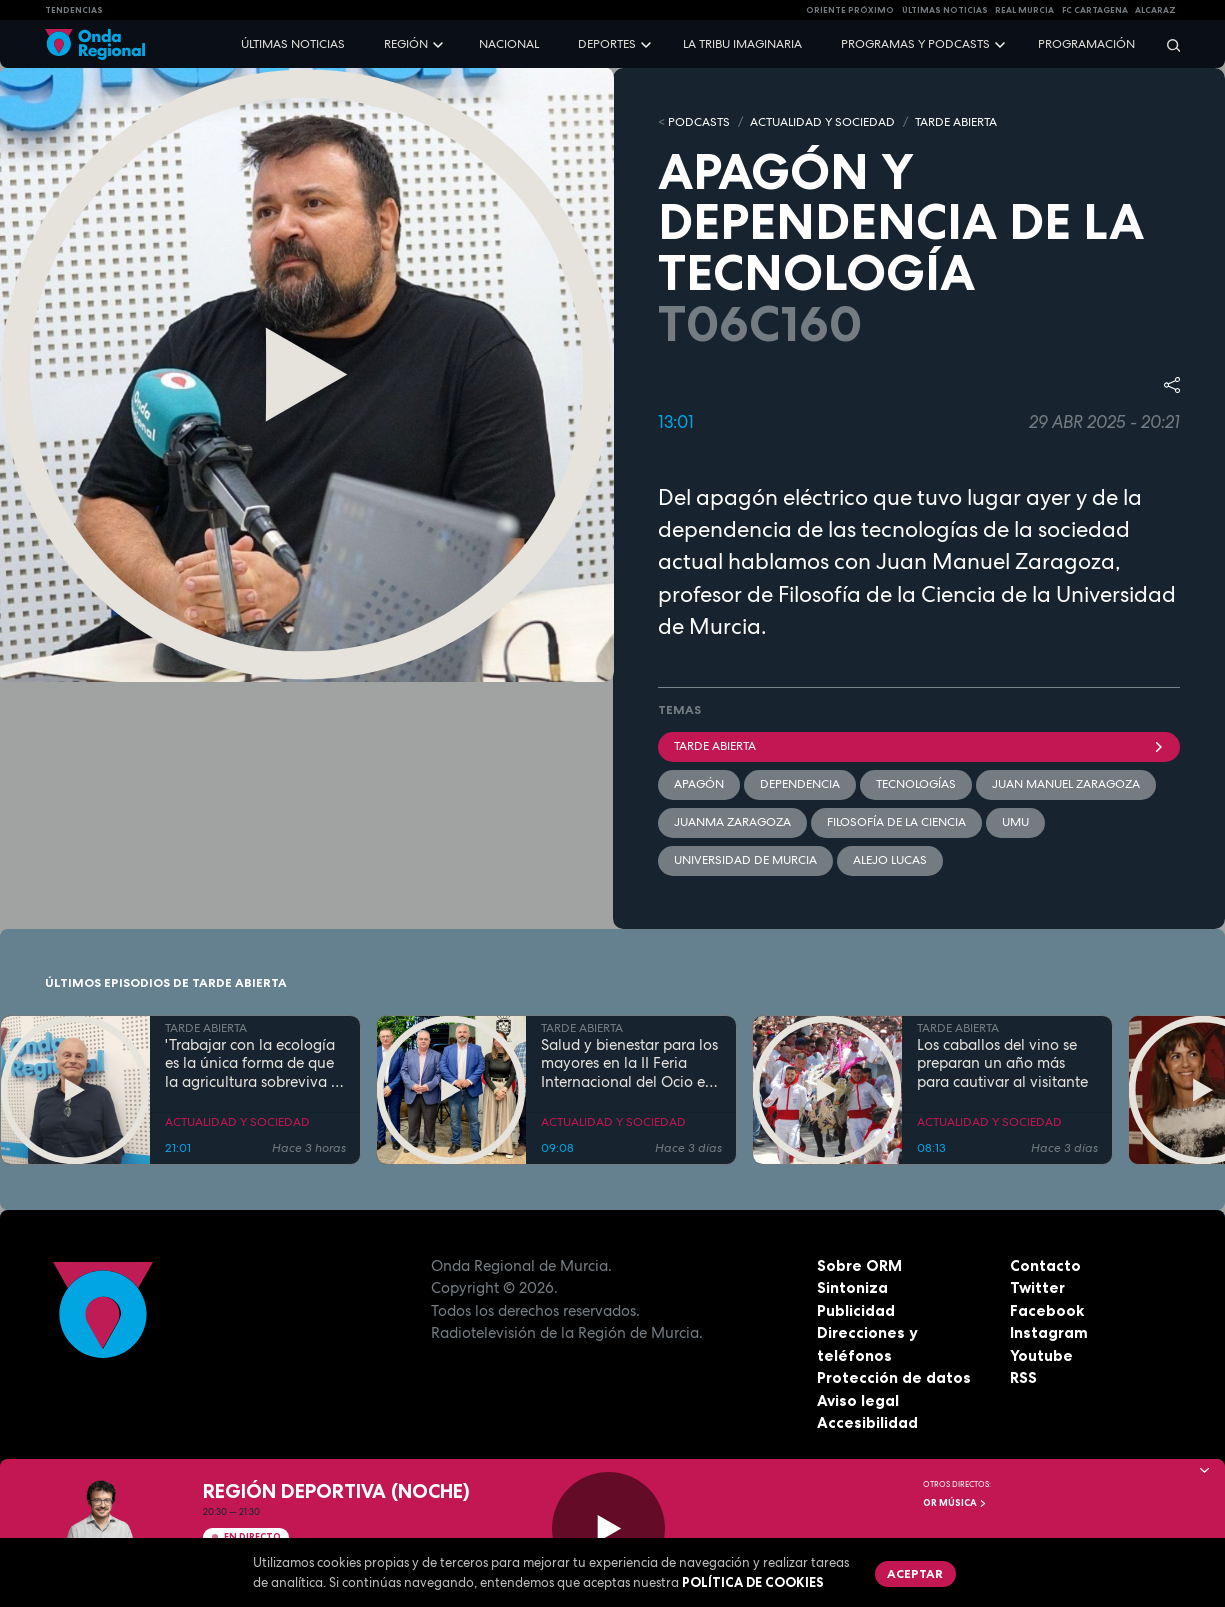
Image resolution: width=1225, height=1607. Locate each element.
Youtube (1041, 1355)
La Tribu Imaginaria (742, 44)
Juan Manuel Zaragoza (1066, 784)
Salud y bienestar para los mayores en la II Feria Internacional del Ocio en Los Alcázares (629, 1064)
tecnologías (916, 784)
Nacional (509, 44)
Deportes (607, 44)
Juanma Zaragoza (732, 822)
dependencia (800, 784)
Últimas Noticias (945, 10)
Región (406, 44)
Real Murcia (1024, 10)
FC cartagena (1095, 10)
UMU (1015, 822)
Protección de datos (894, 1377)
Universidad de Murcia (745, 860)
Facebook (1047, 1310)
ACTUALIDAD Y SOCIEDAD (822, 122)
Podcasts (699, 122)
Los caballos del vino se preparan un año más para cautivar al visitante (1002, 1064)
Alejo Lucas (890, 860)
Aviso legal (858, 1400)
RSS (1023, 1377)
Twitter (1037, 1287)
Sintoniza (852, 1287)
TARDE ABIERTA (956, 122)
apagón (699, 784)
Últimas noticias (293, 44)
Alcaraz (1155, 10)
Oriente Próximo (850, 10)
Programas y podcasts (915, 44)
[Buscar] (1167, 44)
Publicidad (856, 1310)
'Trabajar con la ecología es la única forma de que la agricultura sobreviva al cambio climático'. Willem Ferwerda (254, 1064)
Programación (1086, 44)
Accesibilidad (867, 1422)
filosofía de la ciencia (896, 822)
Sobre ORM (859, 1265)
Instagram (1049, 1332)
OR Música (955, 1503)
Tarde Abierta (919, 746)
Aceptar (915, 1573)
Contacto (1045, 1265)
